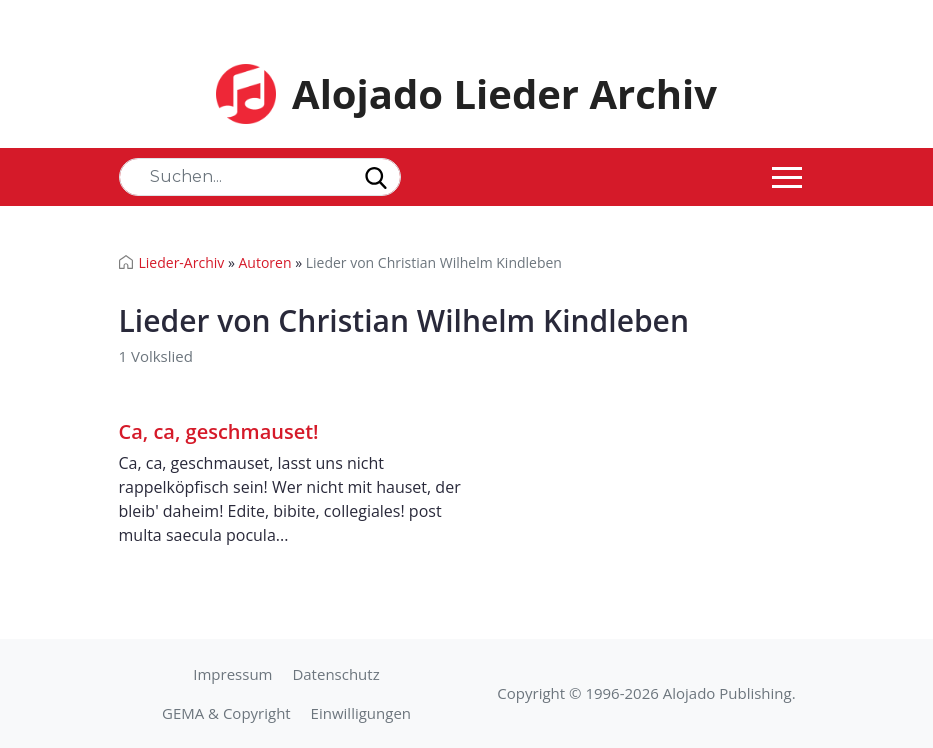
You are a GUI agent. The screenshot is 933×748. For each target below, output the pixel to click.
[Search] (260, 177)
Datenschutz (335, 674)
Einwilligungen (361, 713)
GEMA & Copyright (226, 713)
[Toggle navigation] (787, 177)
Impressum (232, 674)
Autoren (264, 262)
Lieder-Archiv (182, 262)
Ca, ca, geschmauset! (219, 431)
